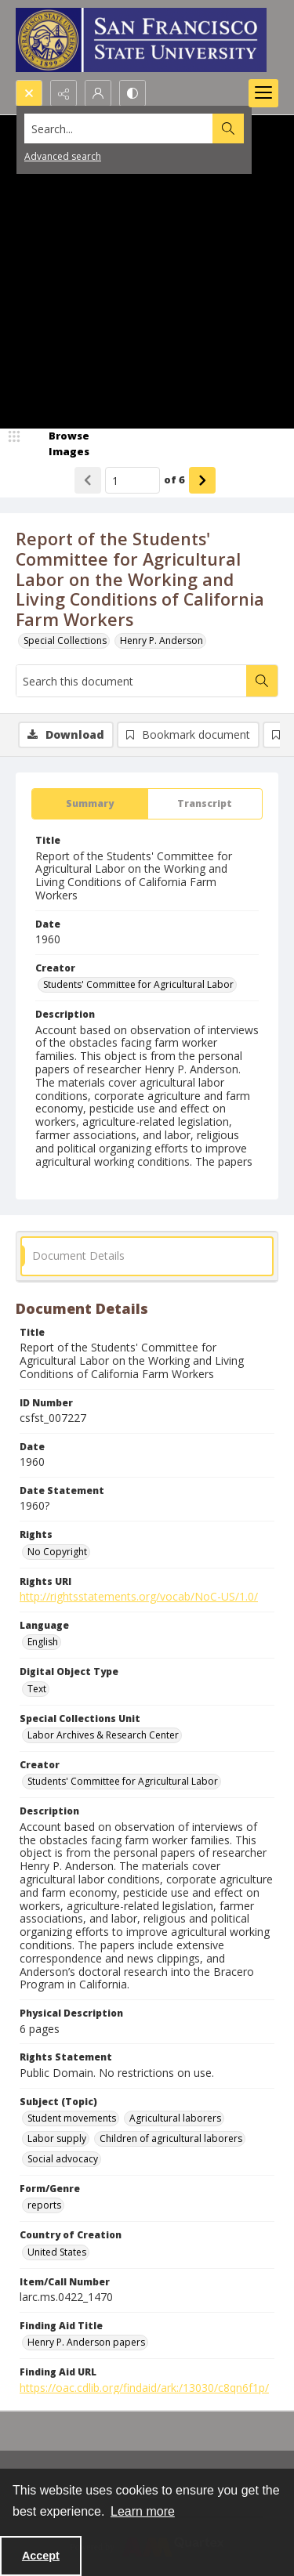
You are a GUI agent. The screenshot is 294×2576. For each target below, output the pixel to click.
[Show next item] (202, 480)
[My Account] (98, 93)
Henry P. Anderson (161, 640)
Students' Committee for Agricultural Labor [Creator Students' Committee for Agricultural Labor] (138, 984)
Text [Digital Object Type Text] (36, 1688)
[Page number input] (132, 480)
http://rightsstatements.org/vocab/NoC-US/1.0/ (139, 1596)
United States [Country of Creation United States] (56, 2252)
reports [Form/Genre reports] (44, 2205)
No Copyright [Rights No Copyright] (57, 1551)
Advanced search (62, 156)
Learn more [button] (143, 2511)
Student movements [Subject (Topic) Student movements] (71, 2118)
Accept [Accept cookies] (41, 2555)
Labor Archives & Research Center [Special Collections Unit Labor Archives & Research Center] (103, 1735)
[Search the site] (118, 128)
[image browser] (59, 444)
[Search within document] (262, 680)
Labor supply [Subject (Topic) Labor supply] (56, 2138)
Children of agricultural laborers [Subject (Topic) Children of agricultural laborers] (171, 2138)
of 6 (174, 479)
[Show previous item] (87, 480)
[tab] (89, 804)
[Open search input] (29, 93)
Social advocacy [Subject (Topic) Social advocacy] (62, 2158)
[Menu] (263, 93)
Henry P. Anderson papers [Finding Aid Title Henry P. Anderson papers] (86, 2342)
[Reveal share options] (63, 93)
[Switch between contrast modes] (132, 93)
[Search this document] (131, 680)
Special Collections (65, 640)
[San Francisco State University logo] (141, 40)
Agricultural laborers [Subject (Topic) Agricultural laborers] (175, 2118)
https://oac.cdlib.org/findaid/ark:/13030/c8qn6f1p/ (144, 2387)
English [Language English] (42, 1641)
